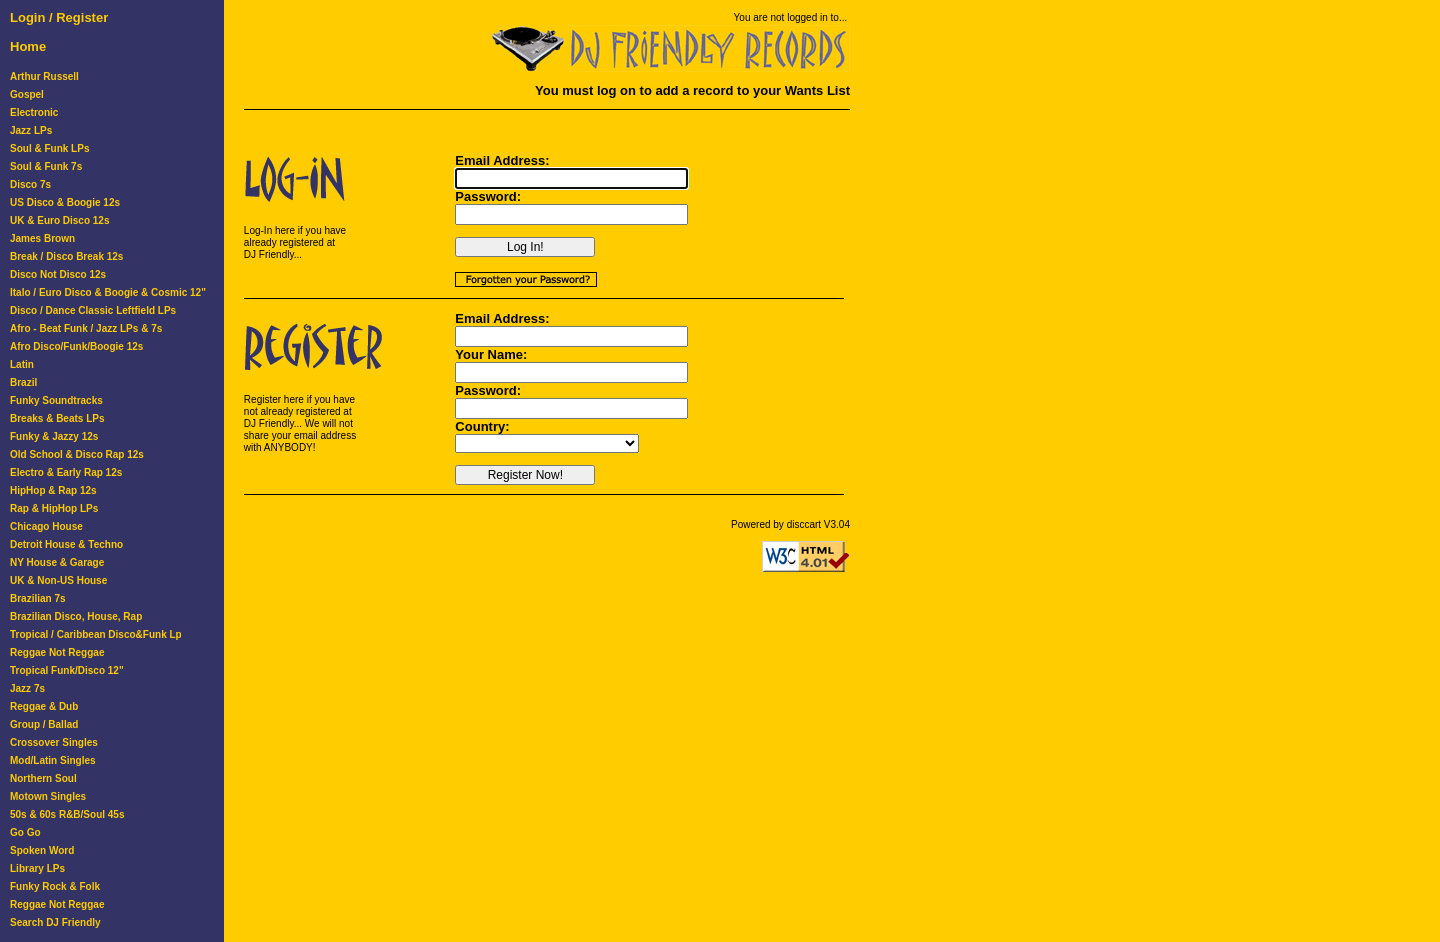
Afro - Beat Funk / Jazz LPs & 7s (86, 328)
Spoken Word (42, 850)
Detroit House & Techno (66, 544)
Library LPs (37, 868)
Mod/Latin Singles (53, 760)
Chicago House (46, 526)
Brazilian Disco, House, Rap (76, 616)
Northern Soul (43, 778)
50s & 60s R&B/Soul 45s (67, 814)
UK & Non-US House (58, 580)
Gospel (27, 94)
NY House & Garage (57, 562)
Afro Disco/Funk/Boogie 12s (76, 346)
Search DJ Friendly (55, 922)
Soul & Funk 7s (46, 166)
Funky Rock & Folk (55, 886)
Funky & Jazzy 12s (54, 436)
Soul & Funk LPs (49, 148)
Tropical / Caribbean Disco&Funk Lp (96, 634)
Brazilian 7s (38, 598)
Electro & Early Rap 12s (66, 472)
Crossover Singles (54, 742)
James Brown (42, 238)
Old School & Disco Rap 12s (77, 454)
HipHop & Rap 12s (53, 490)
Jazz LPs (31, 130)
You (742, 17)
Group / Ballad (44, 724)
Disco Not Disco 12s (58, 274)
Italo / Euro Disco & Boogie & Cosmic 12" (108, 292)
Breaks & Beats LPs (57, 418)
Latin (22, 364)
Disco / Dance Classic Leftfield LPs (93, 310)
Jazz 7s (27, 688)
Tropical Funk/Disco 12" (67, 670)
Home (28, 46)
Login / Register (59, 17)
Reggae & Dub (44, 706)
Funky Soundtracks (56, 400)
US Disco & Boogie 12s (65, 202)
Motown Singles (48, 796)
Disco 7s (30, 184)
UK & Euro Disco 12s (59, 220)
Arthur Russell (44, 76)
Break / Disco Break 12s (66, 256)
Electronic (34, 112)
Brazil (23, 382)
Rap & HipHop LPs (54, 508)
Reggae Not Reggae (57, 652)
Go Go (25, 832)
